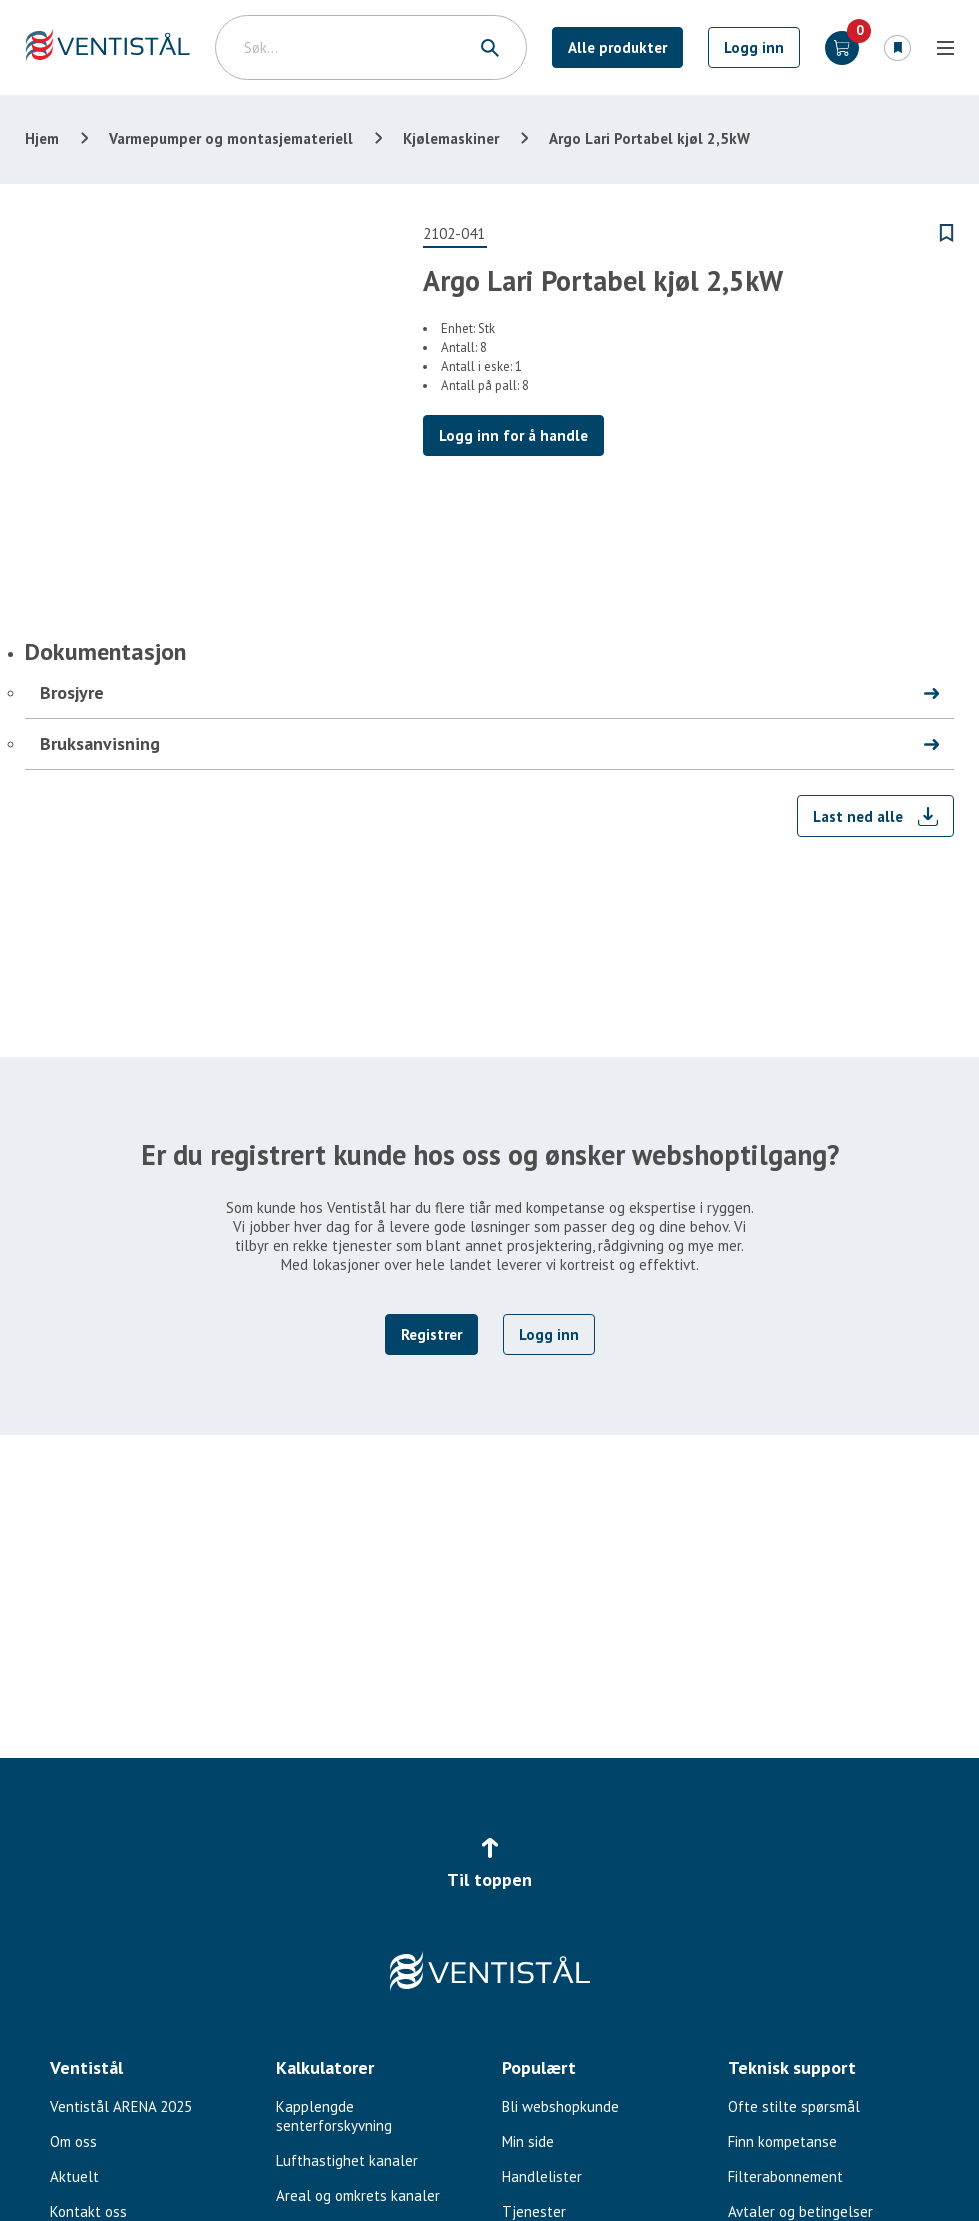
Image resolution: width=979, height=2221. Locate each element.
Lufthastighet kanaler (347, 2160)
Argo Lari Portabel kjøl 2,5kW (649, 138)
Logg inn (754, 47)
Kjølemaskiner (451, 138)
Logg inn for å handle (513, 435)
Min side (528, 2141)
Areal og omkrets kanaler (358, 2195)
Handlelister (542, 2176)
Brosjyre (72, 692)
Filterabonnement (785, 2176)
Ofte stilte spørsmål (794, 2106)
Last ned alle (858, 816)
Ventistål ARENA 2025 (121, 2106)
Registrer (431, 1334)
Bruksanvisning (100, 743)
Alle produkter (617, 47)
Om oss (73, 2141)
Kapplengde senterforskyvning (334, 2116)
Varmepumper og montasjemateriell (231, 138)
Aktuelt (74, 2176)
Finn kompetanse (782, 2141)
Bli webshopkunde (560, 2106)
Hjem (42, 138)
